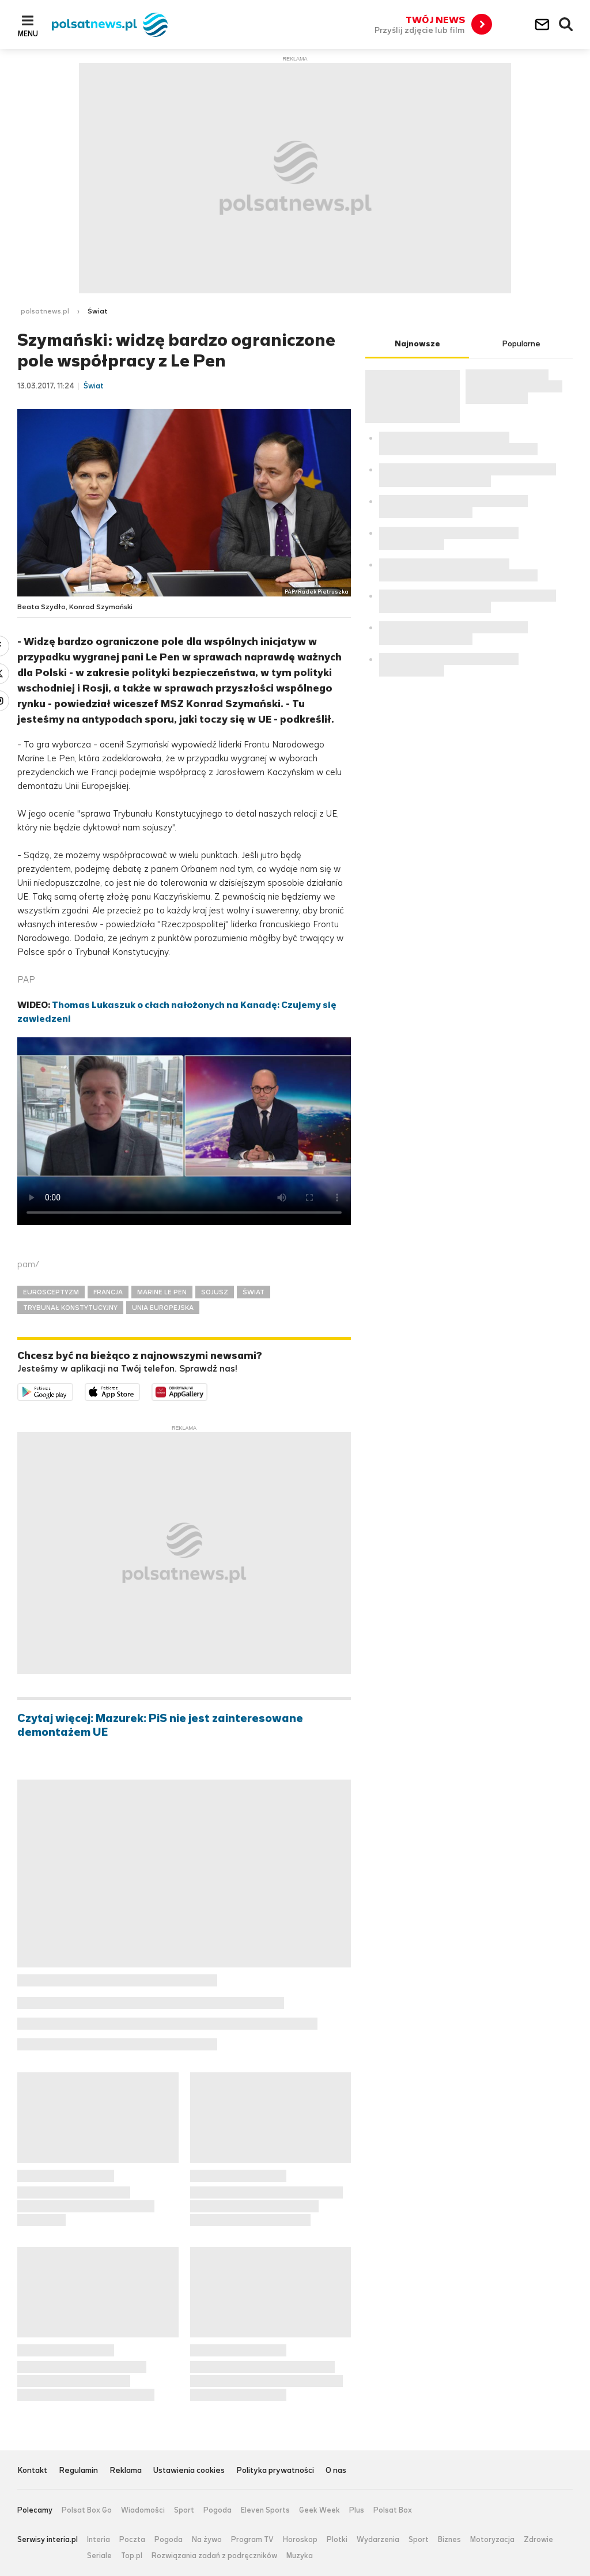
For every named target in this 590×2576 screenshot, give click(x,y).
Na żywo (207, 2539)
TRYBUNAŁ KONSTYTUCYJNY (70, 1307)
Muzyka (299, 2555)
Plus (356, 2510)
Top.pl (131, 2555)
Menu (28, 33)
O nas (336, 2471)
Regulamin (78, 2471)
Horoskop (300, 2539)
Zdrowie (538, 2539)
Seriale (99, 2555)
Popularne (521, 343)
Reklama (125, 2471)
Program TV (252, 2539)
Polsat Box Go (87, 2510)
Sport (184, 2510)
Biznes (449, 2539)
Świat (98, 311)
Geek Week (319, 2510)
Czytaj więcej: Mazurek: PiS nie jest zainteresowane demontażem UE (160, 1725)
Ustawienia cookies (189, 2471)
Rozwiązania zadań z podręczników (214, 2555)
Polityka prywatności (275, 2471)
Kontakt (32, 2471)
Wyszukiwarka (566, 25)
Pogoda (217, 2510)
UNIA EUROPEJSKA (163, 1307)
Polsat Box (392, 2510)
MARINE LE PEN (162, 1292)
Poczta (132, 2539)
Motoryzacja (492, 2539)
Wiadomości (143, 2510)
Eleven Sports (265, 2510)
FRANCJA (108, 1292)
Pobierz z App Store (139, 1390)
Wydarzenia (378, 2539)
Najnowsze (417, 343)
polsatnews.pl (45, 311)
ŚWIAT (253, 1292)
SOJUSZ (214, 1292)
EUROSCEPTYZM (51, 1292)
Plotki (337, 2539)
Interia (98, 2539)
